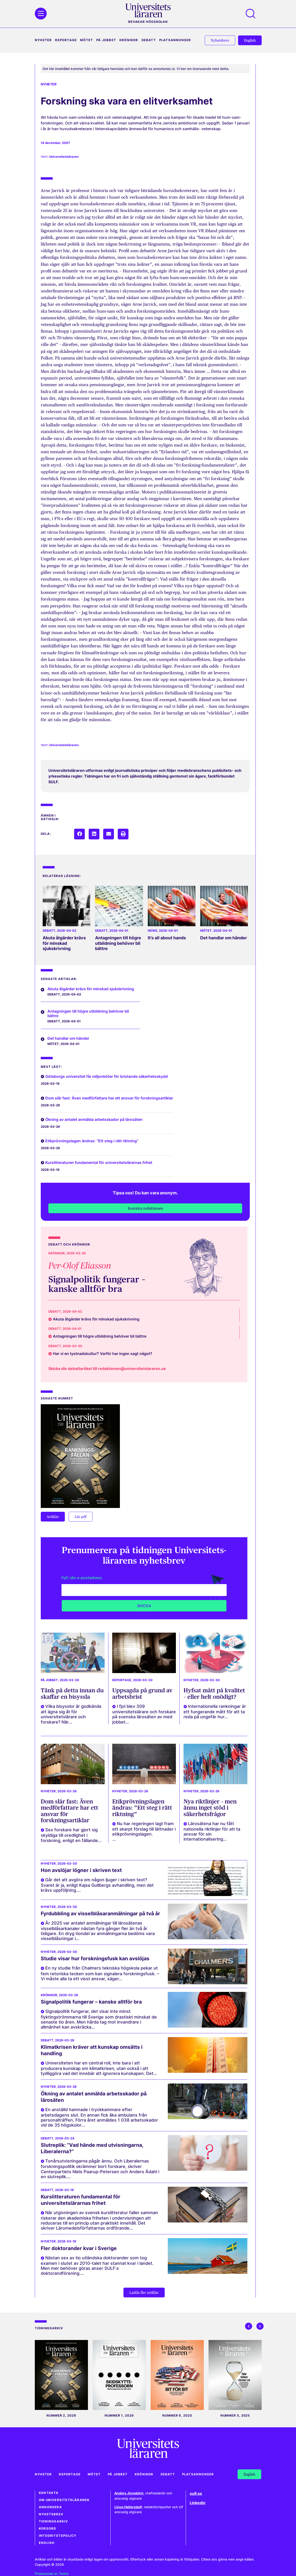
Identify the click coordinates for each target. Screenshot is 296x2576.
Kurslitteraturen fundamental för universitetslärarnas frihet (98, 1162)
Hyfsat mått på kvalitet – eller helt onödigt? (214, 1693)
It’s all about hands (167, 937)
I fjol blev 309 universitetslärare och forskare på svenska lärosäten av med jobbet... (144, 1714)
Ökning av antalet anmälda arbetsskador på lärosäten (94, 1119)
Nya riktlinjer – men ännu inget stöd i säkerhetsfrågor (210, 1807)
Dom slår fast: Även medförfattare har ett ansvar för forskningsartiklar (109, 1098)
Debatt (149, 40)
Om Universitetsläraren (64, 2500)
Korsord (47, 2528)
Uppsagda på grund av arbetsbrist (142, 1693)
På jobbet (106, 40)
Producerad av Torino (51, 2573)
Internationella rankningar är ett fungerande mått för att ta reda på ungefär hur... (215, 1711)
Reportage (66, 40)
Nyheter (43, 40)
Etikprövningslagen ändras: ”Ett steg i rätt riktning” (91, 1140)
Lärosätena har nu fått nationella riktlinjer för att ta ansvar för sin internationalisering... (212, 1831)
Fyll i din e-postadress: (82, 1578)
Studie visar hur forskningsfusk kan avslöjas (95, 1958)
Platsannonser (175, 40)
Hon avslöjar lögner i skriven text (81, 1870)
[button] (79, 834)
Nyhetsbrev (51, 2514)
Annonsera (50, 2507)
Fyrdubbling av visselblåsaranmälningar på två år (100, 1913)
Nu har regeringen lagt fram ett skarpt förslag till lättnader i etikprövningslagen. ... (144, 1831)
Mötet (86, 40)
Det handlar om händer (223, 937)
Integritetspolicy (57, 2535)
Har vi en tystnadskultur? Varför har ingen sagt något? (102, 1353)
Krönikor (128, 40)
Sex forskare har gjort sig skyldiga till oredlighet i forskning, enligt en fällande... (71, 1835)
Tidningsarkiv (53, 2521)
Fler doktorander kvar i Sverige (79, 2248)
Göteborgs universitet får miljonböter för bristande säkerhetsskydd (106, 1076)
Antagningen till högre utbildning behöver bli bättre (118, 943)
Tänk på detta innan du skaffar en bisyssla (72, 1693)
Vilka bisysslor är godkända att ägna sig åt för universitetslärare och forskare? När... (71, 1714)
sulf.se (196, 2493)
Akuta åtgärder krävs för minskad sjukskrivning (64, 943)
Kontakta (49, 2493)
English (47, 2543)
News (152, 930)
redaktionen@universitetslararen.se (132, 1368)
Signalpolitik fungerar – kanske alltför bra (96, 1284)
